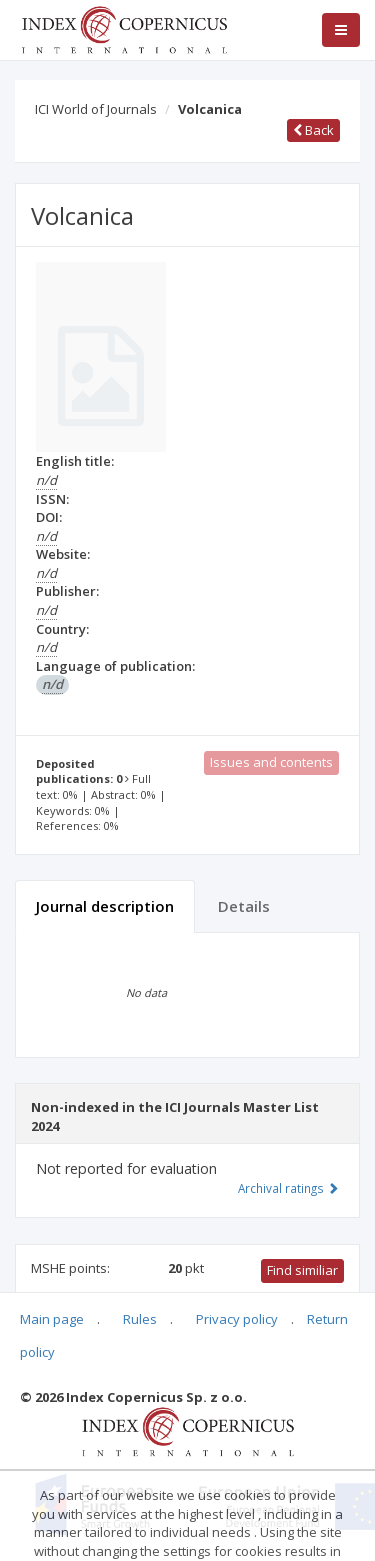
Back (313, 130)
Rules (140, 1319)
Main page (52, 1319)
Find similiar (302, 1270)
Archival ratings (288, 1188)
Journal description (105, 906)
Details (244, 906)
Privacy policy (237, 1319)
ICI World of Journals (96, 109)
